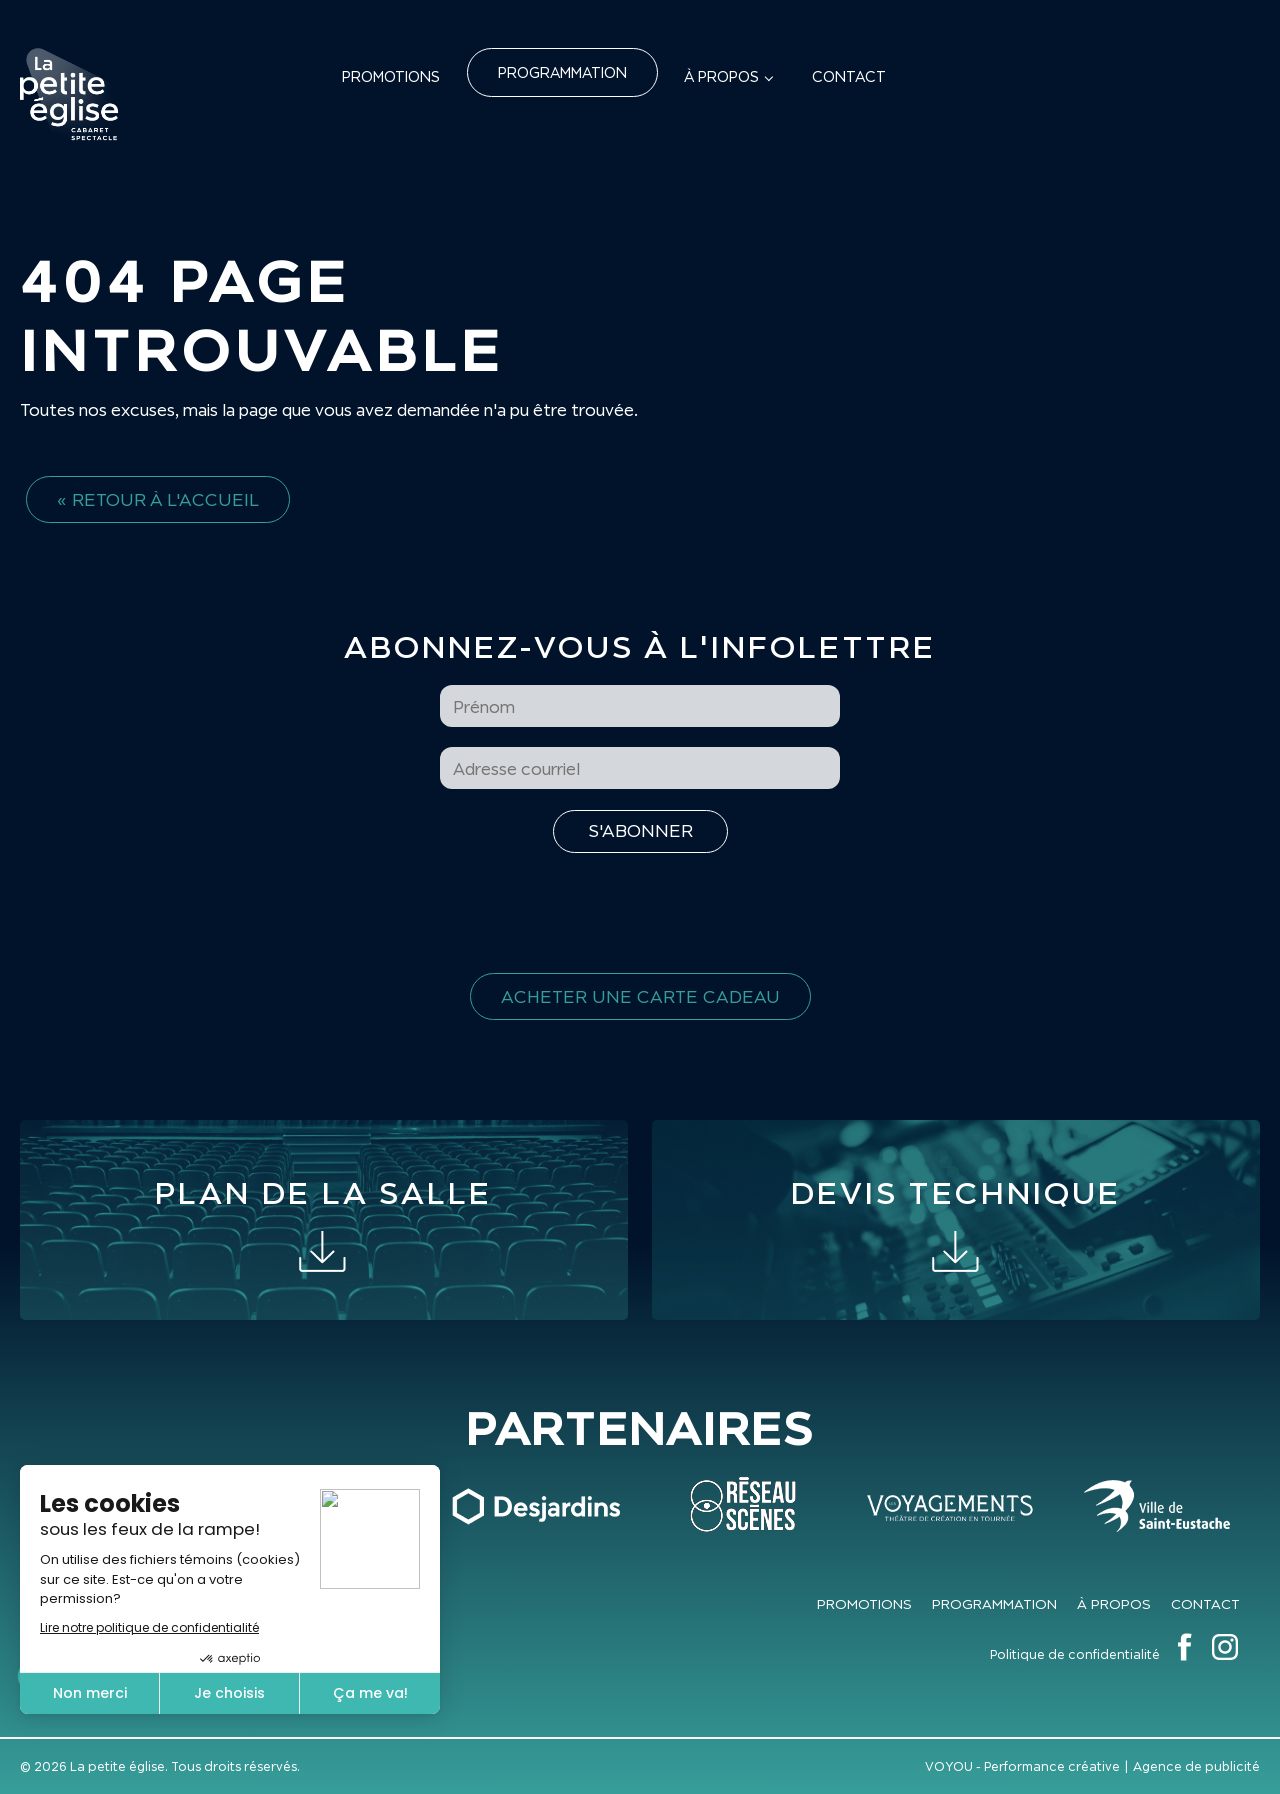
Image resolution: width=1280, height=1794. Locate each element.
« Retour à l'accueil (158, 499)
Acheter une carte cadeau (640, 996)
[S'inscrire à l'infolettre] (640, 831)
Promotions (391, 76)
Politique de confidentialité (1075, 1654)
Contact (849, 76)
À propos (721, 76)
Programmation (562, 72)
